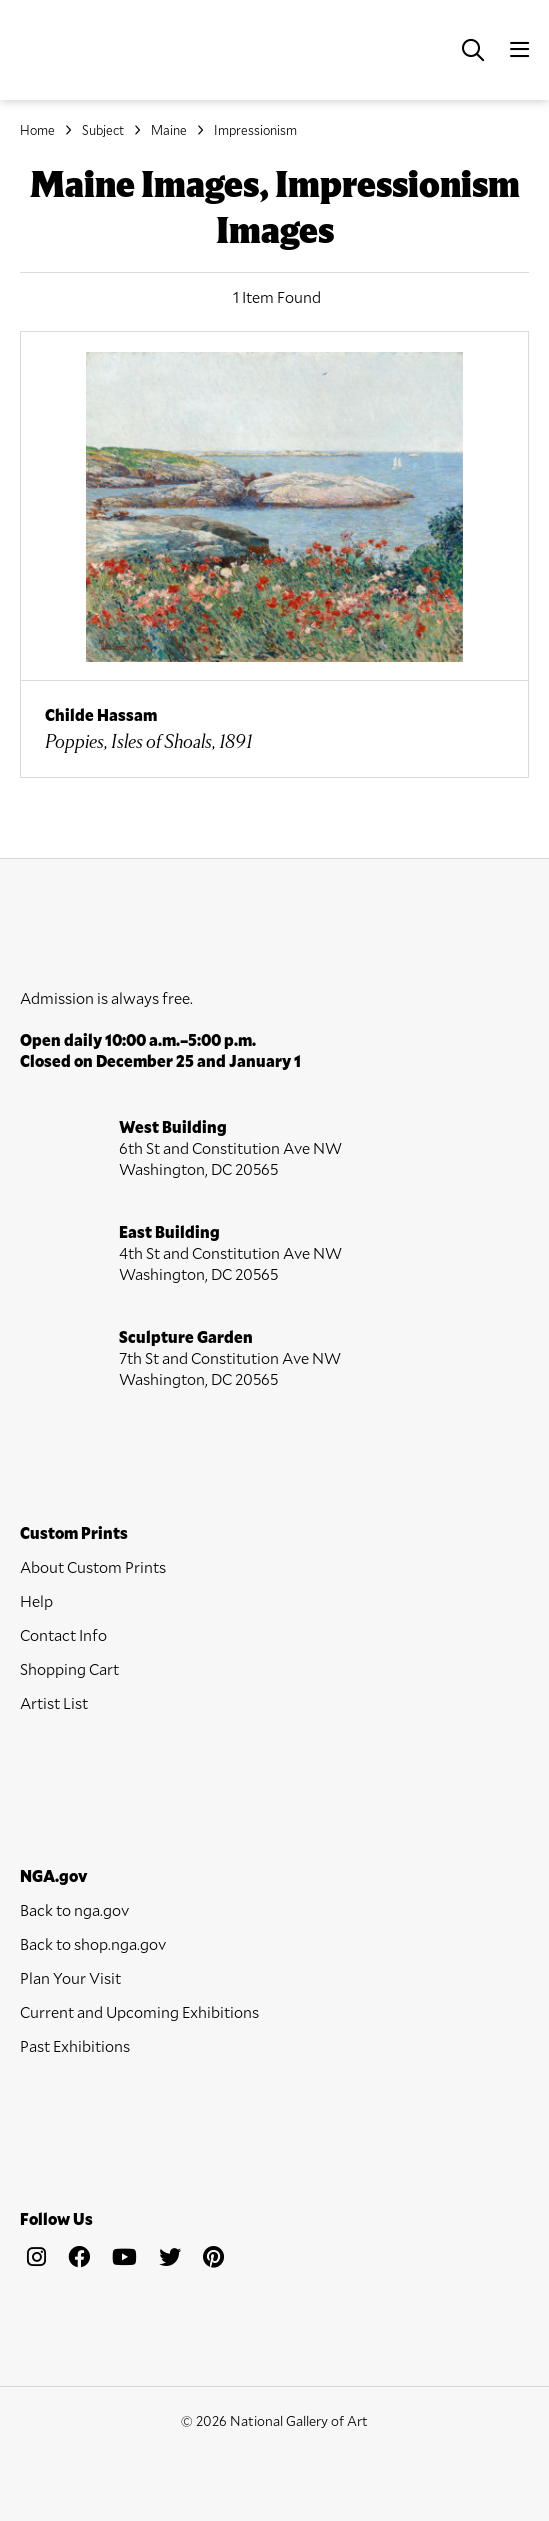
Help (36, 1600)
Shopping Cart (69, 1668)
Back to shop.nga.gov (93, 1943)
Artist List (54, 1702)
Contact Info (63, 1634)
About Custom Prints (93, 1566)
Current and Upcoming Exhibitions (139, 2011)
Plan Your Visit (70, 1977)
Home (37, 130)
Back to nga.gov (74, 1909)
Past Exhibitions (75, 2045)
